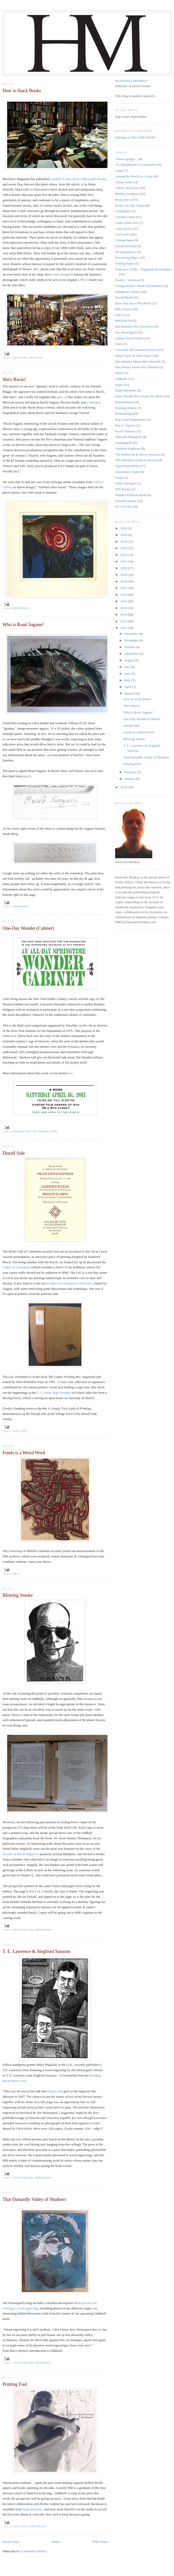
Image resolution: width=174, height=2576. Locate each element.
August (129, 660)
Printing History (126, 408)
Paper (119, 385)
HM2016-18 (123, 321)
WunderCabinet (48, 1131)
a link (90, 402)
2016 (124, 595)
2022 (124, 555)
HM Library (123, 309)
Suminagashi (123, 443)
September (131, 653)
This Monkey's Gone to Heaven (136, 460)
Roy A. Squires (125, 425)
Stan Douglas (62, 274)
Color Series (123, 229)
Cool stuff (35, 358)
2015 (124, 601)
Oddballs (121, 379)
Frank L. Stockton (127, 280)
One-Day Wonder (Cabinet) (28, 928)
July (127, 667)
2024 (124, 541)
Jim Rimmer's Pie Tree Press (134, 326)
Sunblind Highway (127, 448)
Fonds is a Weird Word (24, 1452)
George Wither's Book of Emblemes (139, 286)
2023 (124, 548)
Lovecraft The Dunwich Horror (136, 350)
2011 (124, 628)
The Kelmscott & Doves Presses (136, 454)
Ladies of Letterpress (17, 1267)
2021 (124, 561)
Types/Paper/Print (127, 466)
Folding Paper (124, 263)
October (130, 647)
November (131, 640)
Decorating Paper (126, 257)
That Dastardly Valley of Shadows (34, 2199)
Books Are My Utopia (130, 205)
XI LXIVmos (124, 506)
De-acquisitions (125, 252)
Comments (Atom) (33, 2551)
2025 (124, 535)
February (130, 772)
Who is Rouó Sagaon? (23, 624)
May (127, 680)
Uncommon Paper (127, 472)
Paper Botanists (125, 390)
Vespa (119, 478)
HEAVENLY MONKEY (131, 81)
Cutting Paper (124, 240)
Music (119, 373)
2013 (124, 614)
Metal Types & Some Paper (133, 355)
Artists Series (124, 182)
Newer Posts (11, 2542)
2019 (124, 575)
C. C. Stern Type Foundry (54, 1392)
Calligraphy (123, 211)
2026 (124, 528)
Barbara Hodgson (24, 1131)
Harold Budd (37, 2526)
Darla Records (32, 2509)
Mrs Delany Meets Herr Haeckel (137, 367)
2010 (124, 787)
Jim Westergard (23, 1930)
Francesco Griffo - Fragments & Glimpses (143, 269)
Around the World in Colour (134, 176)
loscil (118, 344)
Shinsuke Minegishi (128, 437)
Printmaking (21, 608)
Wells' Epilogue (125, 483)
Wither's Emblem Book (130, 495)
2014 (124, 608)
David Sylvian (124, 246)
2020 (124, 568)
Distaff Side (14, 1153)
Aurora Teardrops (127, 188)
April (128, 687)
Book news (20, 358)
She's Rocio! (14, 379)
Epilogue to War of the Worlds (135, 137)
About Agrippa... (126, 159)
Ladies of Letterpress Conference (70, 1283)
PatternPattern (124, 402)
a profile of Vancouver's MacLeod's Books (78, 179)
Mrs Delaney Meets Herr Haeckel (137, 361)
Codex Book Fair (126, 223)
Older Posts (99, 2542)
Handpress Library (127, 292)
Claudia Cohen (125, 217)
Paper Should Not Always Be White (139, 396)
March (129, 693)
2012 (124, 621)
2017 (124, 588)
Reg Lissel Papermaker (130, 419)
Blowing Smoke (18, 1595)
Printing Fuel (15, 2384)
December (131, 634)
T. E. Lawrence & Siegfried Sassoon (36, 1951)
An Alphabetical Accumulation (135, 164)
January (130, 779)
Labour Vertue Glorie (129, 338)
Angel (119, 170)
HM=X (16, 1574)
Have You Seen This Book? (133, 303)
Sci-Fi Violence (125, 431)
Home (56, 2542)
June (127, 673)
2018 (124, 581)
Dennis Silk (54, 2091)
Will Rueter (123, 489)
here (70, 1073)
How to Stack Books (22, 90)
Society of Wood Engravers (21, 1854)
